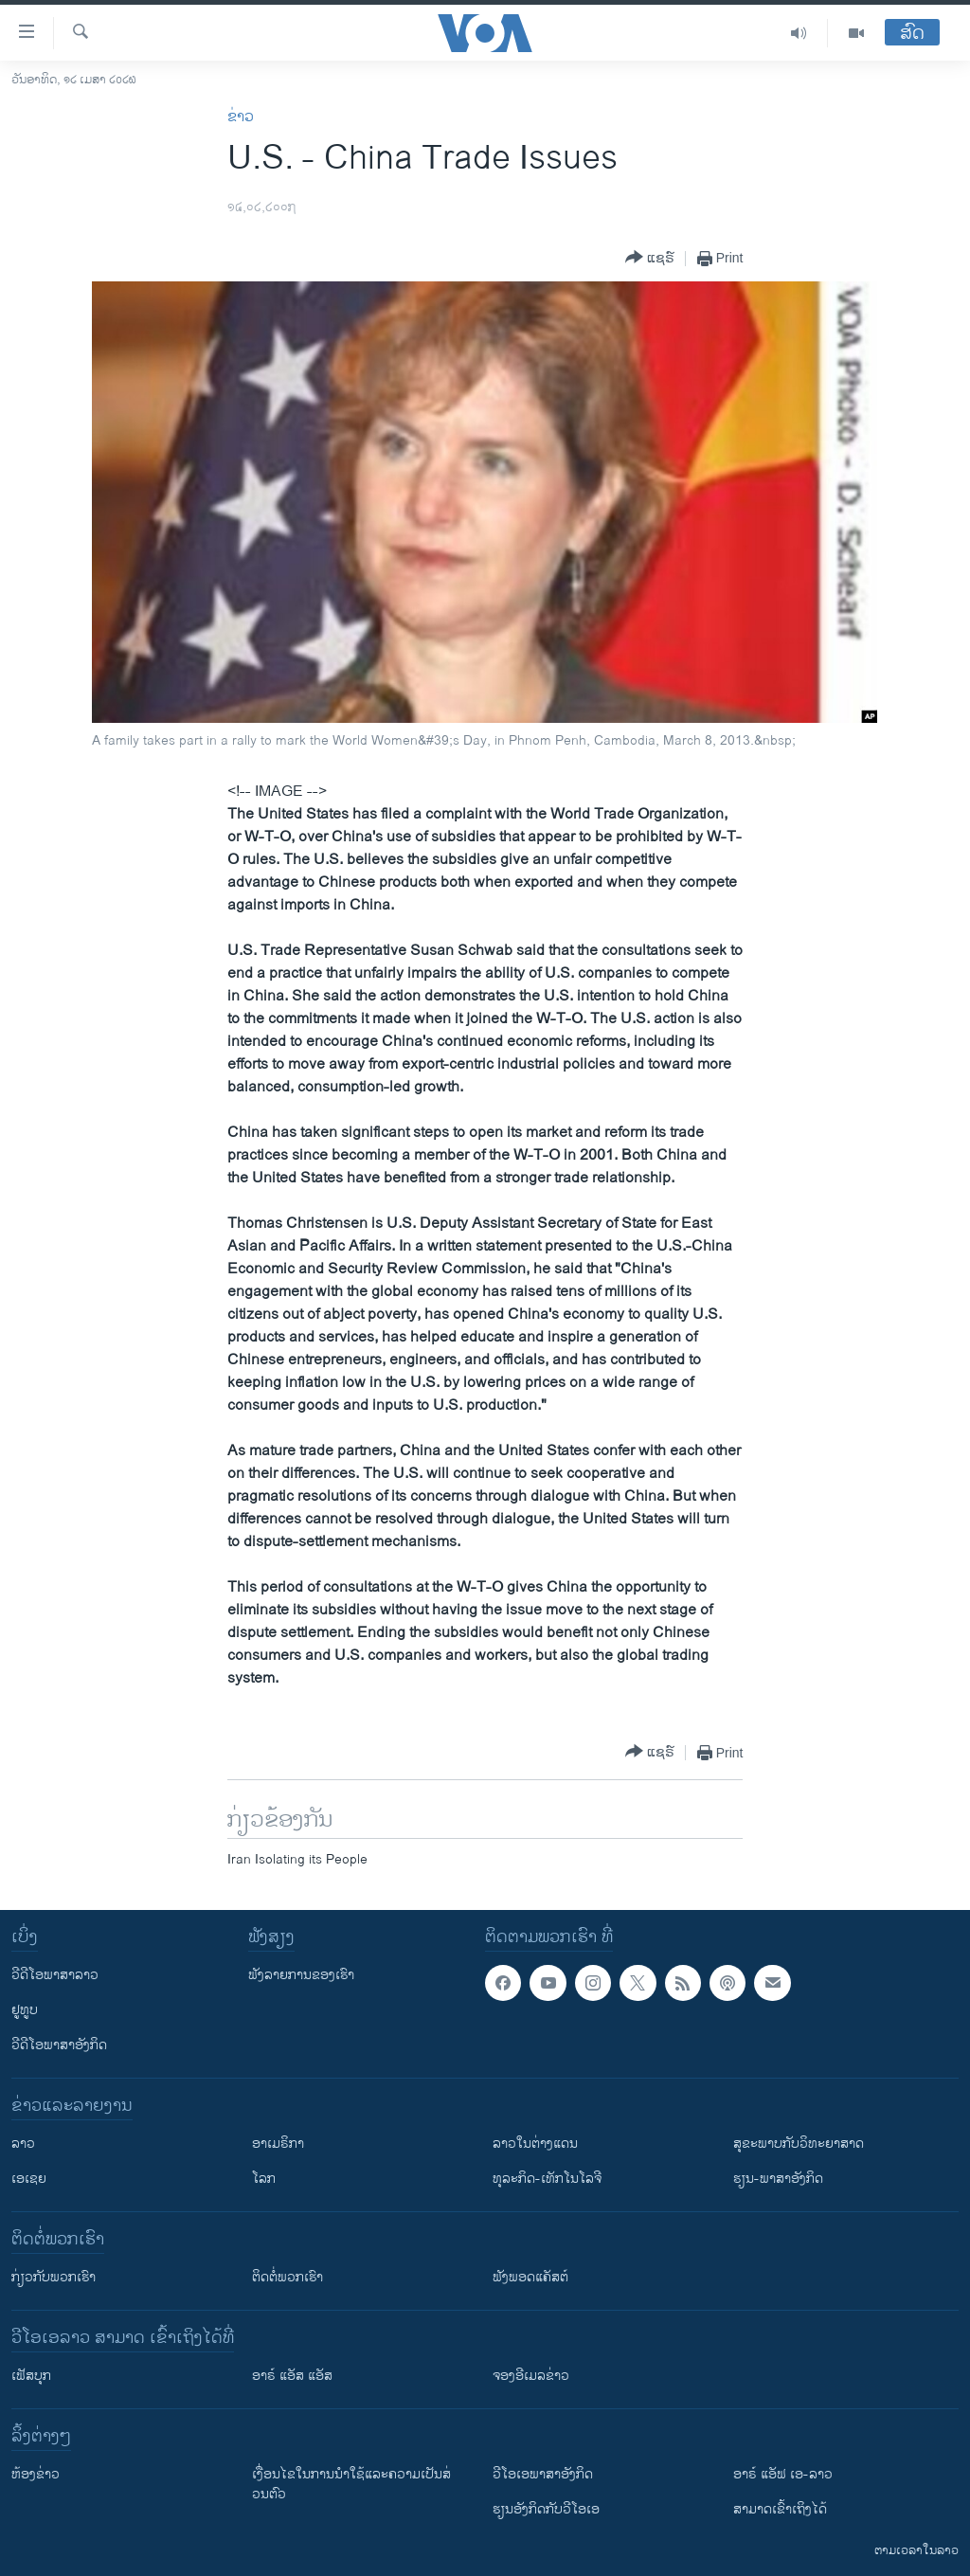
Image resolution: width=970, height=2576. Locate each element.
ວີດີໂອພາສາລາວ (55, 1975)
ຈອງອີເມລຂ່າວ (531, 2376)
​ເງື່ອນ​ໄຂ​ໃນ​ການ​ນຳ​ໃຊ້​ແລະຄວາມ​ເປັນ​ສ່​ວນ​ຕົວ (351, 2484)
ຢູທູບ (24, 2010)
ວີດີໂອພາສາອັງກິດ (59, 2045)
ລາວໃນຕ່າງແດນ (535, 2143)
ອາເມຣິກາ (278, 2143)
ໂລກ (264, 2179)
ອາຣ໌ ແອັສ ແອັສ (292, 2376)
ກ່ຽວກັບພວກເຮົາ (53, 2277)
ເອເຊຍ (28, 2179)
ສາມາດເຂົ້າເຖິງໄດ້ (780, 2509)
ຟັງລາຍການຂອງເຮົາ (301, 1975)
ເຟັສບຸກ (31, 2376)
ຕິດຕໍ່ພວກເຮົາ (287, 2277)
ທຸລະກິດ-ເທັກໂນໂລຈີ (547, 2179)
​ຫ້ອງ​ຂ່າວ (35, 2474)
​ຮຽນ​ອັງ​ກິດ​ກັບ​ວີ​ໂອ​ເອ (546, 2509)
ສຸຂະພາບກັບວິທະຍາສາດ (798, 2143)
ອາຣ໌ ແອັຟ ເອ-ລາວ (783, 2474)
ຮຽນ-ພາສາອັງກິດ (778, 2179)
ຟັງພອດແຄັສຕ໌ (530, 2277)
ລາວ (23, 2143)
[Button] (649, 258)
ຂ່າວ (240, 117)
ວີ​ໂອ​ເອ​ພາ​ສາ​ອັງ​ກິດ (543, 2474)
